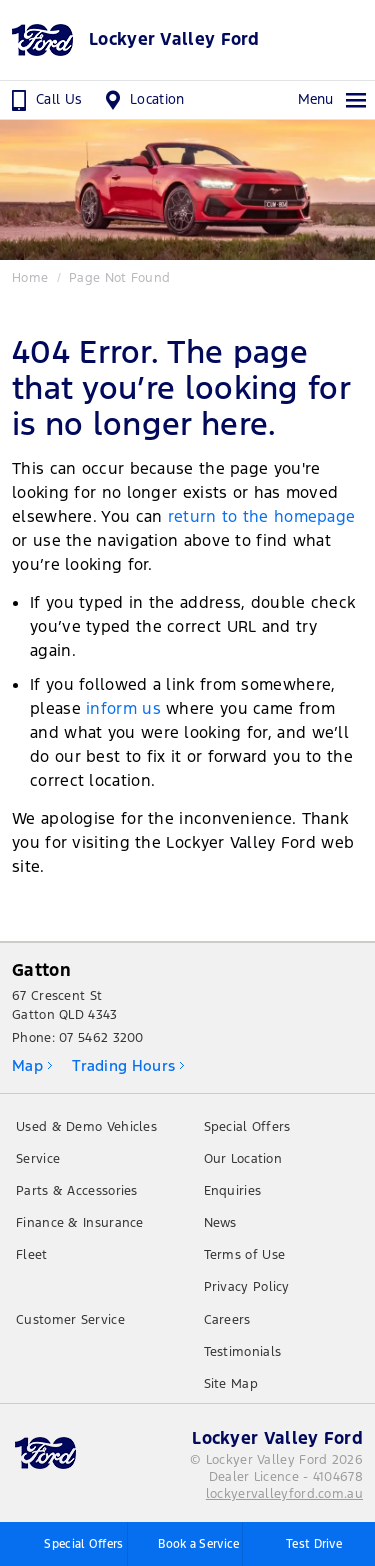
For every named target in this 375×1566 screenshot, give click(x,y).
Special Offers (247, 1127)
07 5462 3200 (101, 1038)
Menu (333, 100)
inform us (123, 708)
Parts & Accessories (77, 1191)
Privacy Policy (247, 1287)
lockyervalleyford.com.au (284, 1494)
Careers (227, 1320)
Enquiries (233, 1191)
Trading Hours (123, 1065)
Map (27, 1065)
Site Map (231, 1384)
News (220, 1223)
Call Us (44, 100)
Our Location (243, 1159)
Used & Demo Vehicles (86, 1127)
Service (38, 1159)
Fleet (32, 1255)
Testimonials (243, 1352)
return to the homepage (262, 516)
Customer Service (70, 1320)
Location (142, 100)
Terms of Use (245, 1255)
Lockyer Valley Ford (174, 39)
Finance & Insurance (80, 1223)
